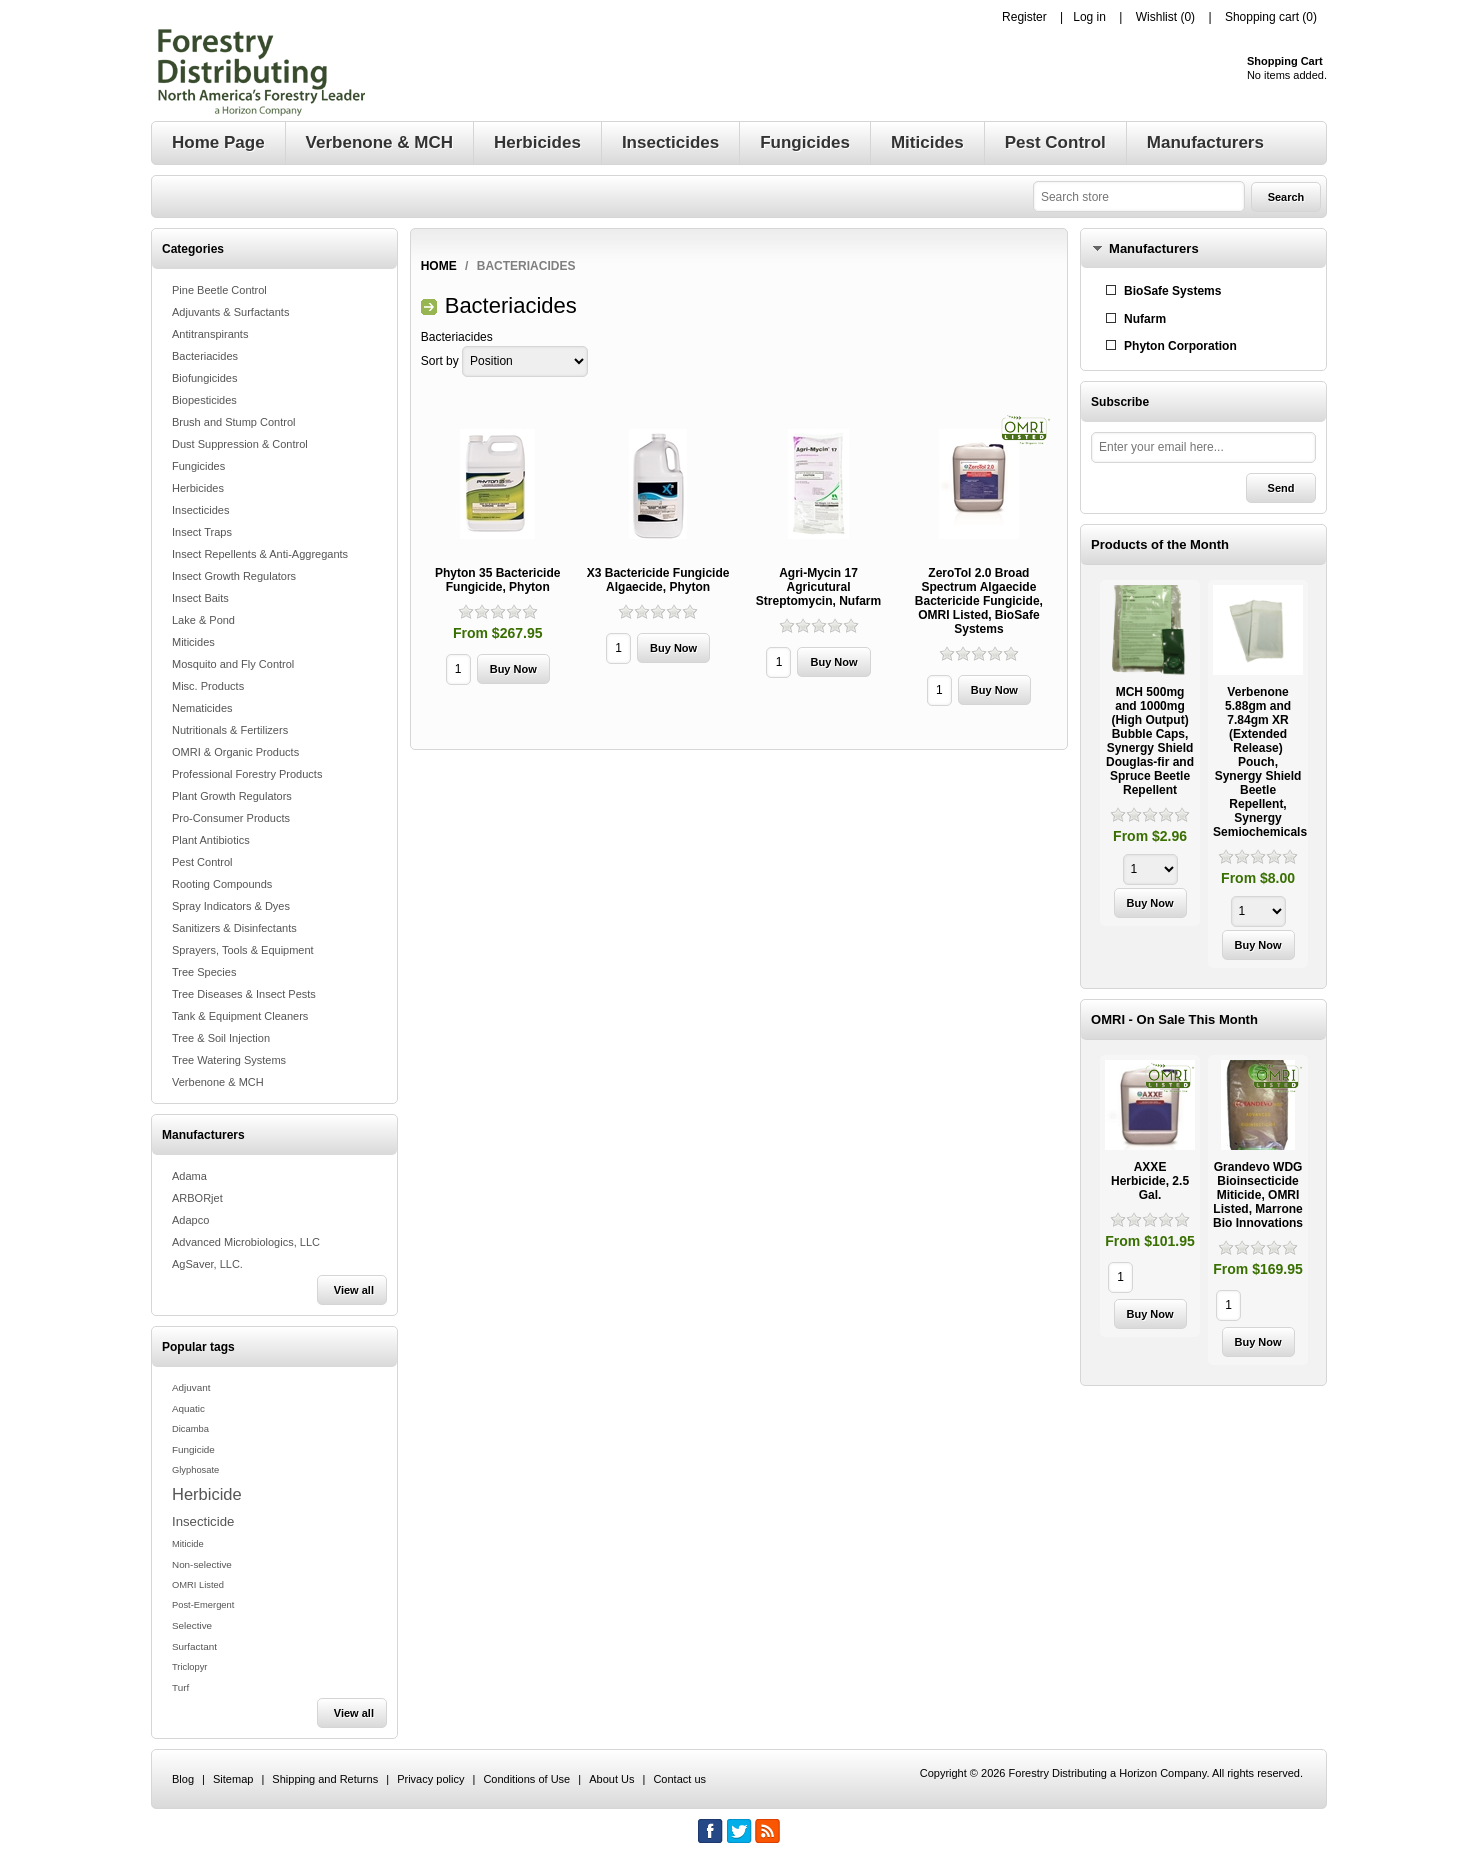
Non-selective (202, 1564)
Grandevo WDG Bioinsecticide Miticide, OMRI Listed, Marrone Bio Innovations (1258, 1195)
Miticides (193, 642)
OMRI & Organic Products (235, 752)
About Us (611, 1779)
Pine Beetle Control (219, 290)
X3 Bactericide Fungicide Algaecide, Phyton (658, 580)
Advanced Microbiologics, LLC (246, 1242)
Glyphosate (195, 1470)
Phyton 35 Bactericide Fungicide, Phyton (497, 580)
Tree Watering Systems (229, 1060)
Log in (1089, 17)
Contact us (679, 1779)
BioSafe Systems (1172, 291)
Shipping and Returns (325, 1779)
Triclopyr (189, 1667)
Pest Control (202, 862)
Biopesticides (204, 400)
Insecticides (200, 510)
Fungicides (198, 466)
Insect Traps (202, 532)
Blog (183, 1779)
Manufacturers (1154, 248)
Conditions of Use (526, 1779)
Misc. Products (208, 686)
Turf (180, 1687)
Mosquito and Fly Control (233, 664)
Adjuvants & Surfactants (230, 312)
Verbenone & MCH (218, 1082)
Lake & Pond (203, 620)
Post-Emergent (203, 1605)
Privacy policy (430, 1779)
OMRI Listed (198, 1585)
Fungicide (193, 1449)
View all (354, 1290)
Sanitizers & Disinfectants (234, 928)
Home (439, 266)
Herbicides (198, 488)
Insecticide (203, 1521)
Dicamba (190, 1429)
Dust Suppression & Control (240, 444)
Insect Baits (200, 598)
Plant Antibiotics (211, 840)
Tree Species (204, 972)
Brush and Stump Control (234, 422)
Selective (192, 1625)
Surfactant (194, 1646)
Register (1024, 17)
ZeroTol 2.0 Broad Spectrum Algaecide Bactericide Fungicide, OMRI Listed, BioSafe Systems (979, 601)
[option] (1150, 755)
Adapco (190, 1220)
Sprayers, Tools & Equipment (243, 950)
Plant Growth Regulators (232, 796)
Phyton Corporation (1180, 346)
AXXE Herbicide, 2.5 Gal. (1150, 1181)
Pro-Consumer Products (231, 818)
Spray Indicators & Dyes (231, 906)
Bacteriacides (205, 356)
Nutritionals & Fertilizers (230, 730)
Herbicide (207, 1494)
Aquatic (188, 1408)
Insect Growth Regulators (234, 576)
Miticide (188, 1544)
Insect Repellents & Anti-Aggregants (260, 554)
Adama (189, 1176)
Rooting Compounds (222, 884)
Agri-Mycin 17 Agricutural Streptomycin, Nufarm (818, 587)
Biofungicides (204, 378)
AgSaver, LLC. (207, 1264)
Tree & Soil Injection (221, 1038)
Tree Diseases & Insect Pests (244, 994)
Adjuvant (191, 1387)
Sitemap (233, 1779)
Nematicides (202, 708)
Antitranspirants (210, 334)
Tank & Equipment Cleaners (240, 1016)
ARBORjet (197, 1198)
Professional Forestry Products (247, 774)
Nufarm (1145, 319)
